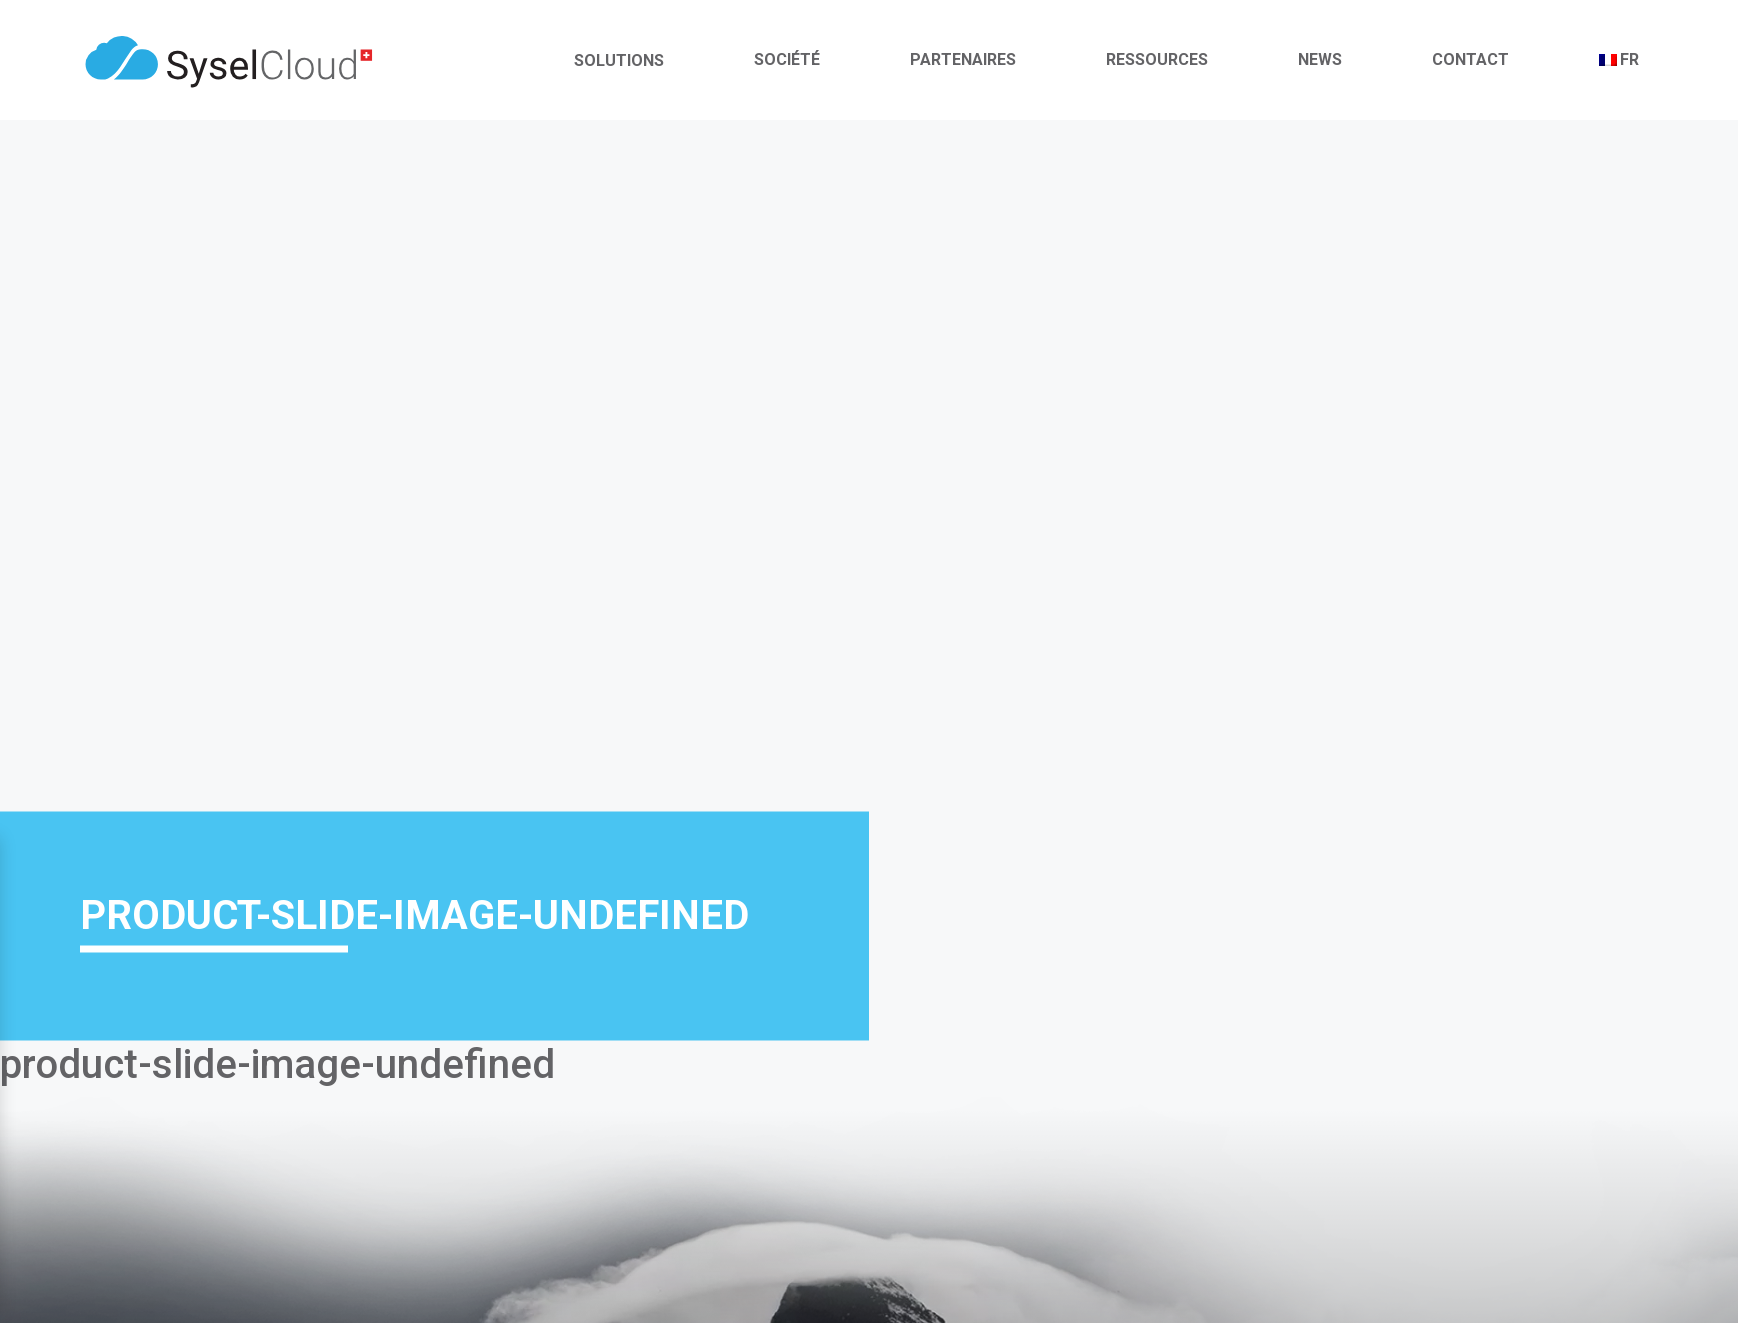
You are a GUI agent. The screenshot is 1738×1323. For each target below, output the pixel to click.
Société (787, 59)
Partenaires (963, 59)
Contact (1470, 59)
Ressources (1157, 59)
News (1320, 59)
